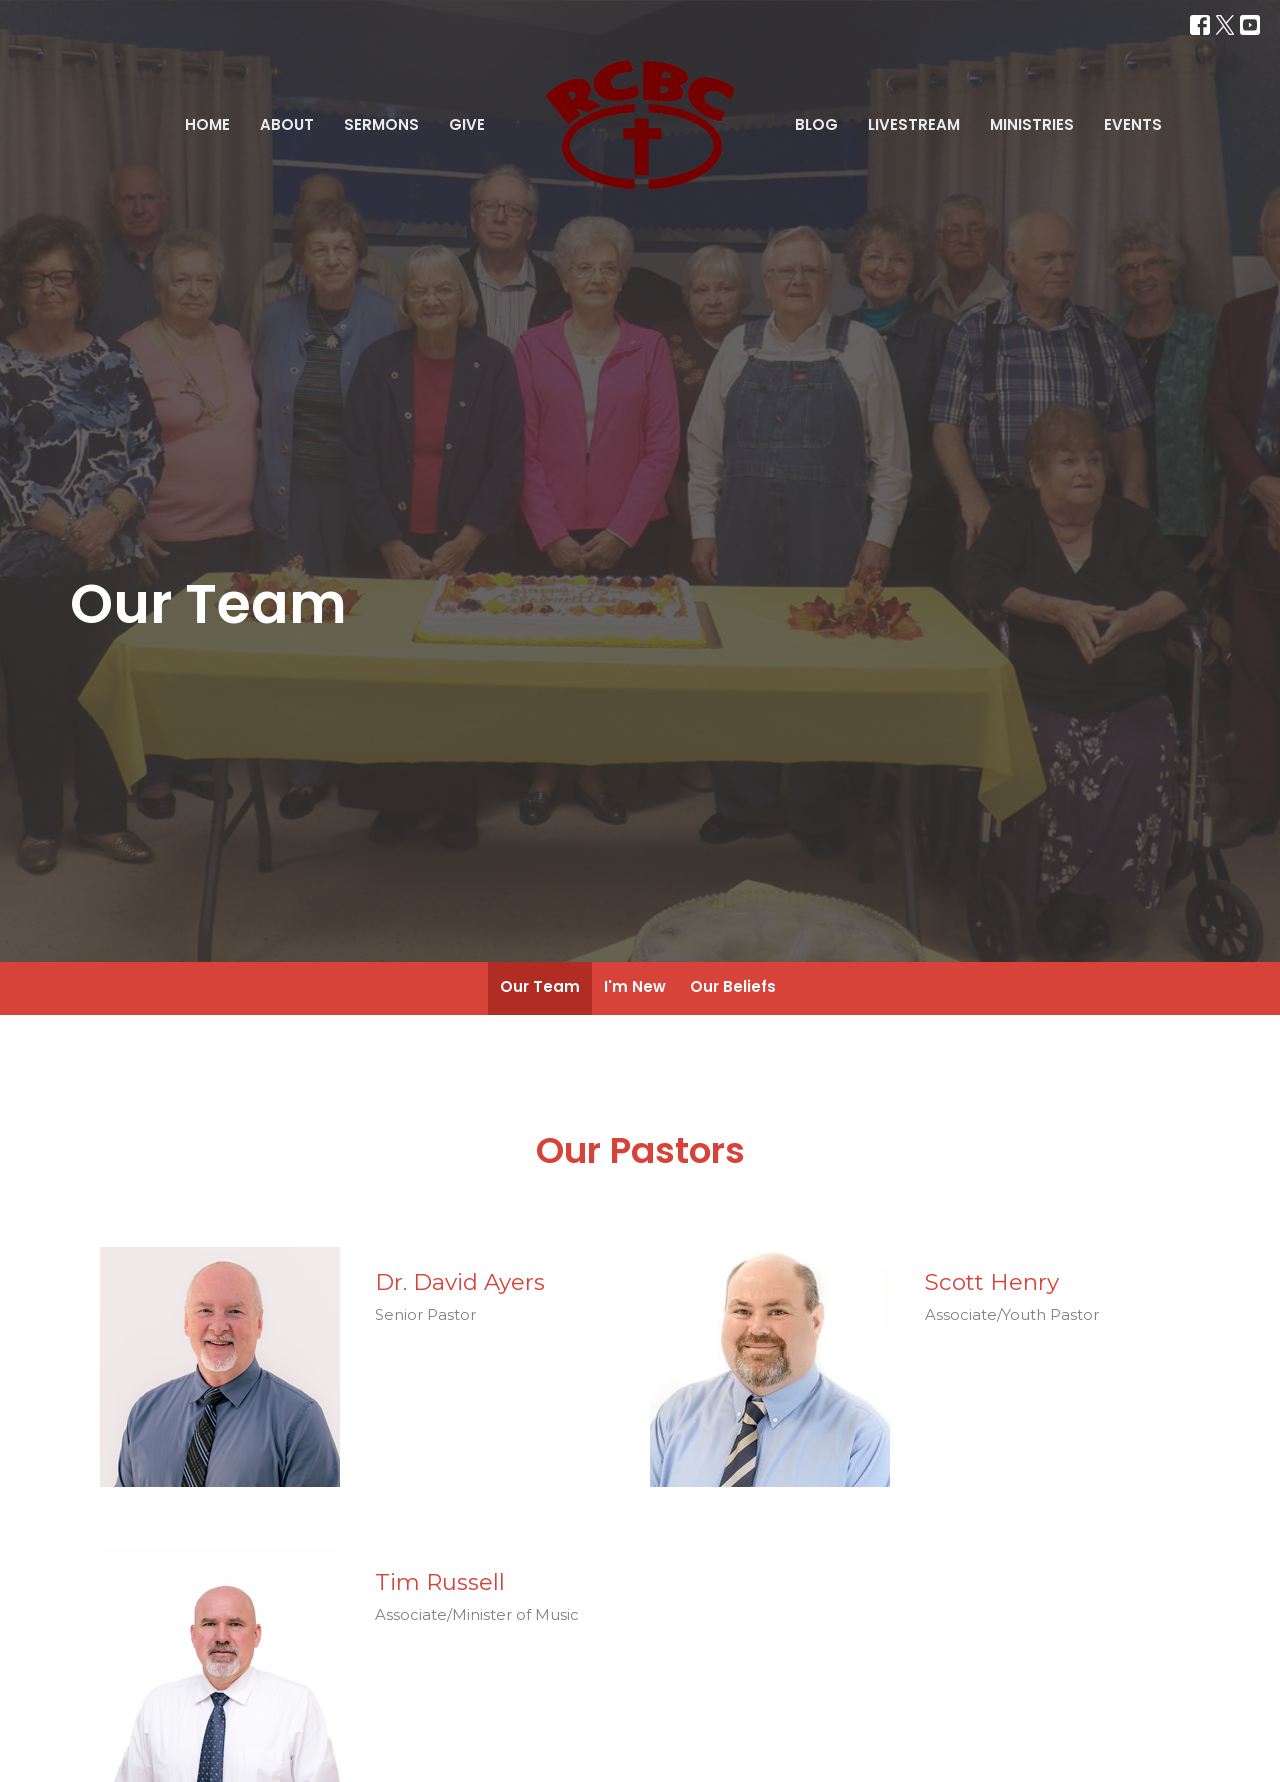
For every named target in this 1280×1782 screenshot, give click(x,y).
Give (467, 124)
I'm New (635, 986)
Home (207, 124)
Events (1133, 124)
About (287, 124)
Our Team (540, 986)
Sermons (381, 124)
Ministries (1032, 124)
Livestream (914, 124)
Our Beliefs (733, 986)
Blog (816, 124)
